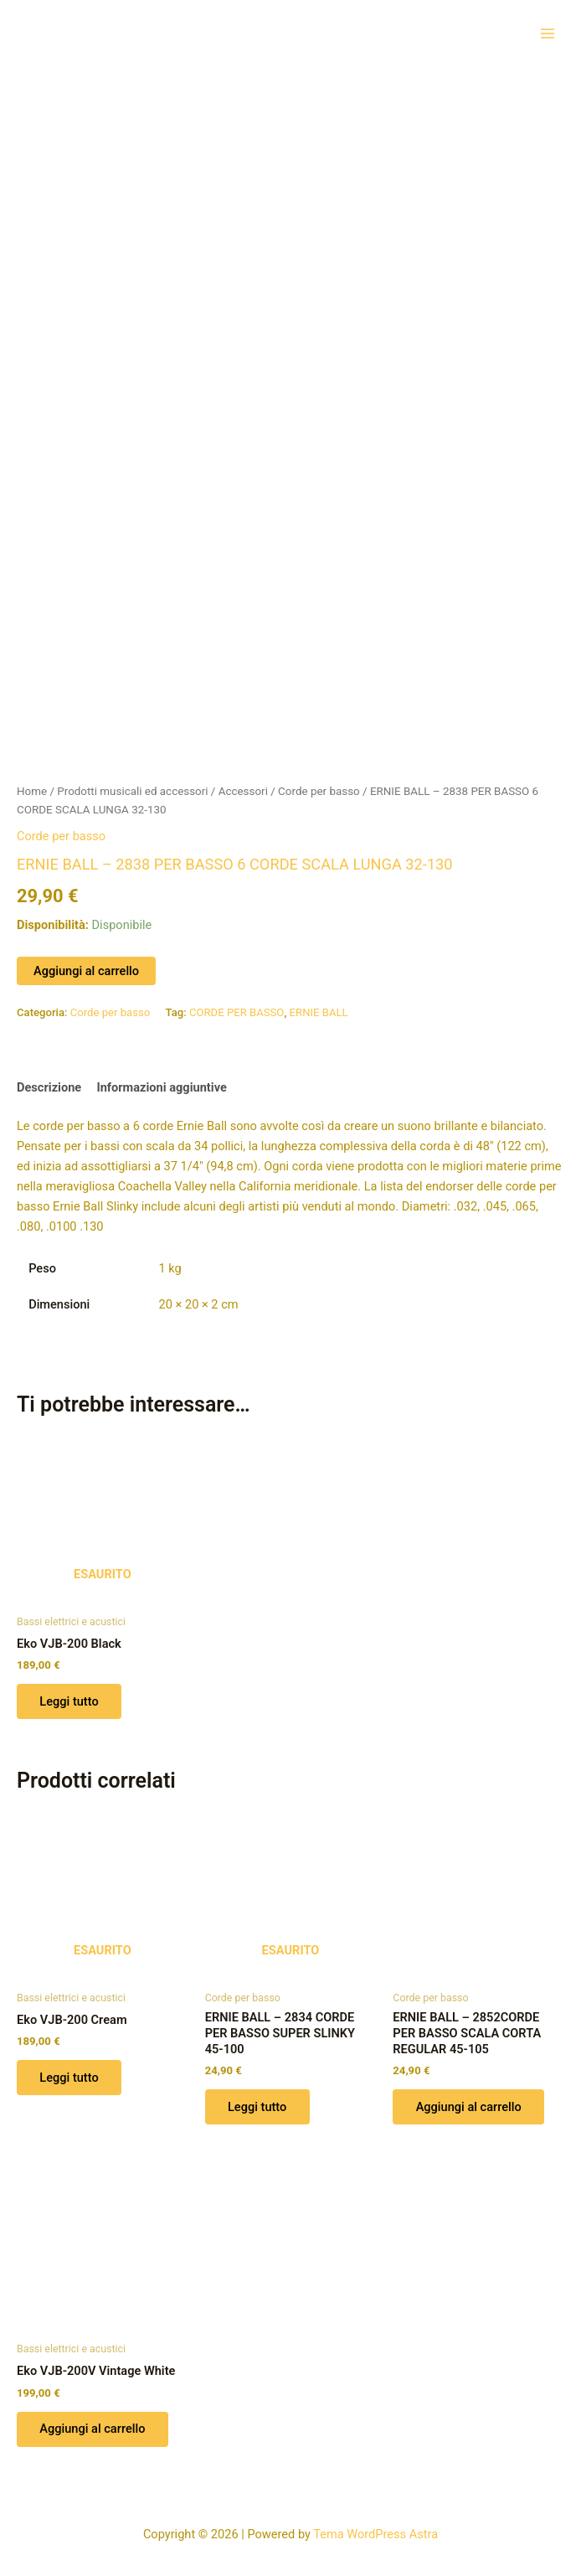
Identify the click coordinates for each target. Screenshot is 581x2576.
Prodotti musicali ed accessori (132, 785)
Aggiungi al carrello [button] (469, 2101)
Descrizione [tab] (49, 1081)
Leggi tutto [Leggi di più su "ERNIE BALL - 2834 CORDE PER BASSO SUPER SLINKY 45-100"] (258, 2101)
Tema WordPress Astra (375, 2529)
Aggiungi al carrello (86, 965)
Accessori (243, 785)
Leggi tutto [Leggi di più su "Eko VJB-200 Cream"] (69, 2072)
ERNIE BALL (319, 1006)
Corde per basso (319, 785)
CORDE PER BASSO (236, 1006)
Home (32, 785)
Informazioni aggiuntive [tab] (161, 1081)
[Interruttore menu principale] (547, 32)
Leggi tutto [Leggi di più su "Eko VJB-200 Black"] (69, 1695)
